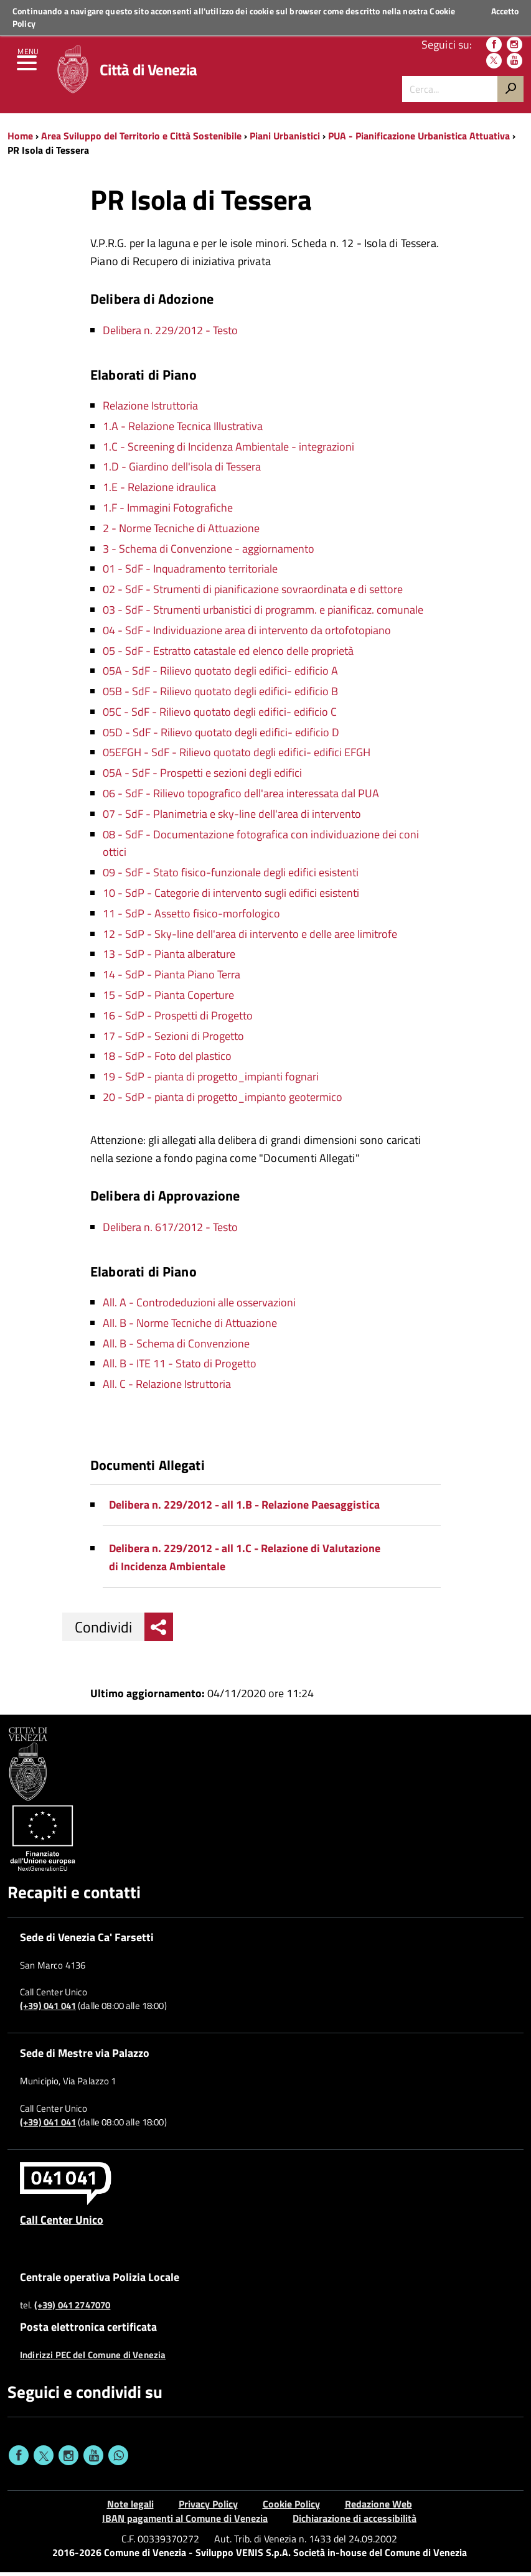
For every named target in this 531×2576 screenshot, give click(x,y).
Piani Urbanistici (285, 139)
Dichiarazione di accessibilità (354, 2521)
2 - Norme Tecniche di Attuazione (181, 531)
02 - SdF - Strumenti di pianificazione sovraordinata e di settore (253, 592)
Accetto (505, 11)
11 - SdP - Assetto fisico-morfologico (191, 917)
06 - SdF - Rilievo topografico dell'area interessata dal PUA (241, 797)
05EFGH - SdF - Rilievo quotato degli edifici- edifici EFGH (236, 755)
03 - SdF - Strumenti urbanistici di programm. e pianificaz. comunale (263, 613)
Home (20, 139)
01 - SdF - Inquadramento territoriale (190, 572)
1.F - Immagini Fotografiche (168, 511)
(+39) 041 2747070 (72, 2309)
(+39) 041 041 (48, 2009)
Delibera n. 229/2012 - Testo (170, 334)
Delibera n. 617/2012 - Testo (170, 1230)
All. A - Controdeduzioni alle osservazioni (199, 1306)
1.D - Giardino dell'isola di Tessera (182, 470)
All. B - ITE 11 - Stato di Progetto (179, 1367)
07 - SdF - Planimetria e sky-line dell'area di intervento (232, 817)
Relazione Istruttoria (150, 409)
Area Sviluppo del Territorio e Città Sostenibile (141, 139)
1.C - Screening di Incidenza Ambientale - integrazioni (228, 450)
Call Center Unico (61, 2223)
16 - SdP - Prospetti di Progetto (178, 1019)
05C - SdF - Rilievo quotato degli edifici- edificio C (220, 715)
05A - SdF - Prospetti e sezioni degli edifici (202, 776)
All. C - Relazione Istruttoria (167, 1387)
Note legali (130, 2507)
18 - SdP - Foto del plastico (167, 1059)
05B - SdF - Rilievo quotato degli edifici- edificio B (220, 694)
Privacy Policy (208, 2507)
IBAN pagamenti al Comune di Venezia (185, 2521)
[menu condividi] (158, 1630)
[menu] (28, 68)
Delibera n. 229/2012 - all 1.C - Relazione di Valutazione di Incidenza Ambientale (244, 1560)
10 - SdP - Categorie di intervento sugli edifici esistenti (231, 896)
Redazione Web (378, 2507)
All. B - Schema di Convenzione (176, 1347)
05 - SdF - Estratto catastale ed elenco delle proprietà (228, 653)
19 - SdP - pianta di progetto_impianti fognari (211, 1080)
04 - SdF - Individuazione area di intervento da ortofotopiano (247, 633)
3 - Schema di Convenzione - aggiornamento (208, 552)
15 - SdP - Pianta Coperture (168, 998)
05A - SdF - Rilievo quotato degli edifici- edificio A (220, 674)
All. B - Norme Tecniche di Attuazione (190, 1326)
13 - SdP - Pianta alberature (169, 957)
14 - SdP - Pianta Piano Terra (171, 978)
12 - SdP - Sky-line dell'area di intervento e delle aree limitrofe (250, 937)
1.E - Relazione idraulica (159, 490)
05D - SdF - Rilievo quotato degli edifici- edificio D (221, 736)
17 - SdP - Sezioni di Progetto (173, 1039)
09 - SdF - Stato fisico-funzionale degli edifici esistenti (231, 876)
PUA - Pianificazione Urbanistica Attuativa (419, 139)
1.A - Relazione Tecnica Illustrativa (183, 429)
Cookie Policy (291, 2507)
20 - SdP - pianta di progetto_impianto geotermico (222, 1100)
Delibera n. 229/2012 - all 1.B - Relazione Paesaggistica (244, 1508)
